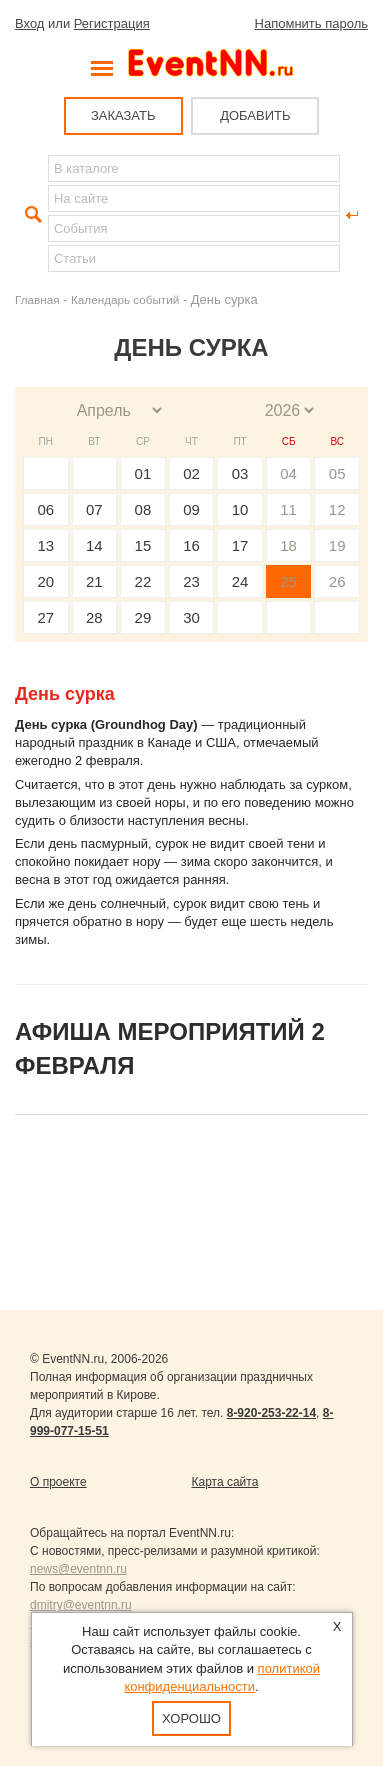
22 (143, 581)
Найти (31, 215)
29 (143, 617)
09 (191, 509)
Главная (37, 299)
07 (94, 509)
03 (240, 473)
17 (240, 545)
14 (94, 545)
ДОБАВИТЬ (255, 115)
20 (45, 581)
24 (240, 581)
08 (143, 509)
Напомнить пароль (311, 23)
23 (191, 581)
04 (288, 473)
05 (337, 473)
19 (337, 545)
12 (337, 509)
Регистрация (112, 23)
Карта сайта (225, 1482)
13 (45, 545)
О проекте (58, 1482)
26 (337, 581)
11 (288, 509)
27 (45, 617)
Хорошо (191, 1718)
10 (240, 509)
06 (45, 509)
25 (288, 581)
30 (191, 617)
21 (94, 581)
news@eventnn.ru (78, 1569)
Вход (29, 23)
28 (94, 617)
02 (191, 473)
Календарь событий (125, 299)
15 (143, 545)
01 (143, 473)
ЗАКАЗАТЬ (123, 115)
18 (288, 545)
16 (191, 545)
